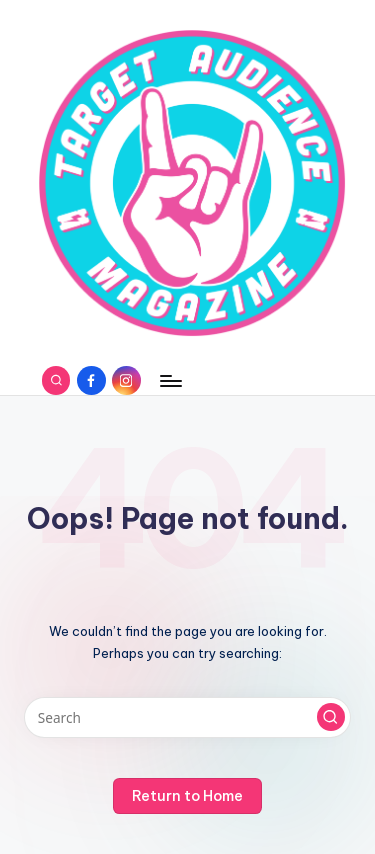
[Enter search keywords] (187, 718)
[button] (331, 717)
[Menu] (170, 380)
